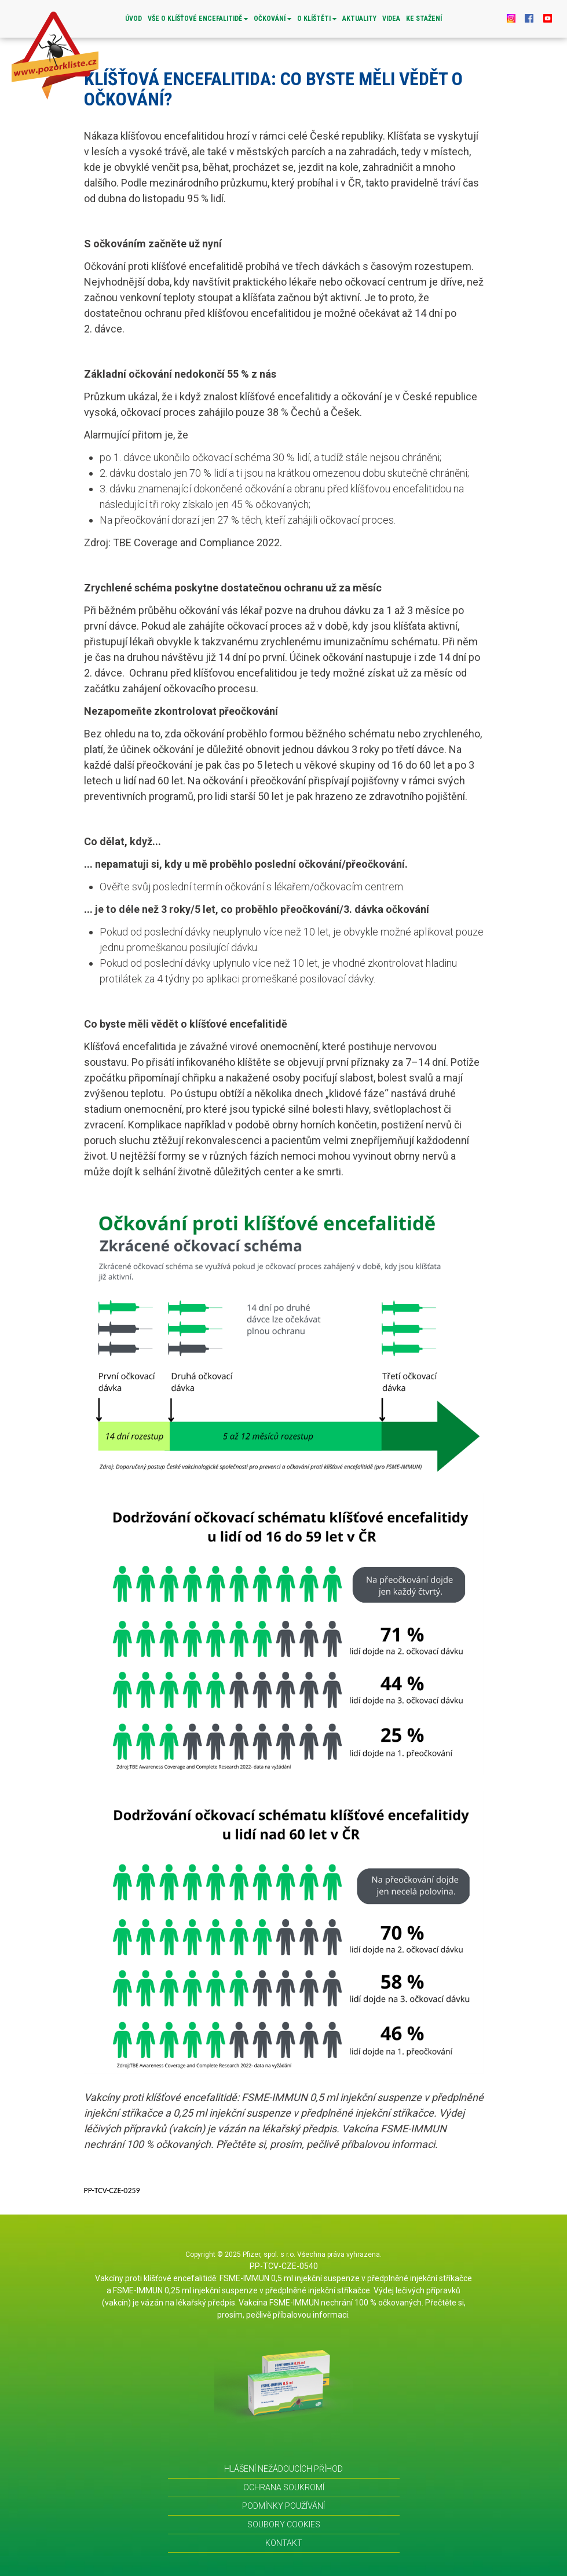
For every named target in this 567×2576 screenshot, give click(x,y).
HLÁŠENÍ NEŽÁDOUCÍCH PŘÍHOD (283, 2468)
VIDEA (391, 18)
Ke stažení (424, 18)
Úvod (133, 18)
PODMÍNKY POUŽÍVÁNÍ (283, 2506)
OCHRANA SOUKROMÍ (283, 2487)
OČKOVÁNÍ (272, 18)
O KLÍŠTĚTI (316, 18)
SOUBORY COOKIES (283, 2524)
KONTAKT (283, 2543)
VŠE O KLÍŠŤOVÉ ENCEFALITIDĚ (198, 18)
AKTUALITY (359, 18)
